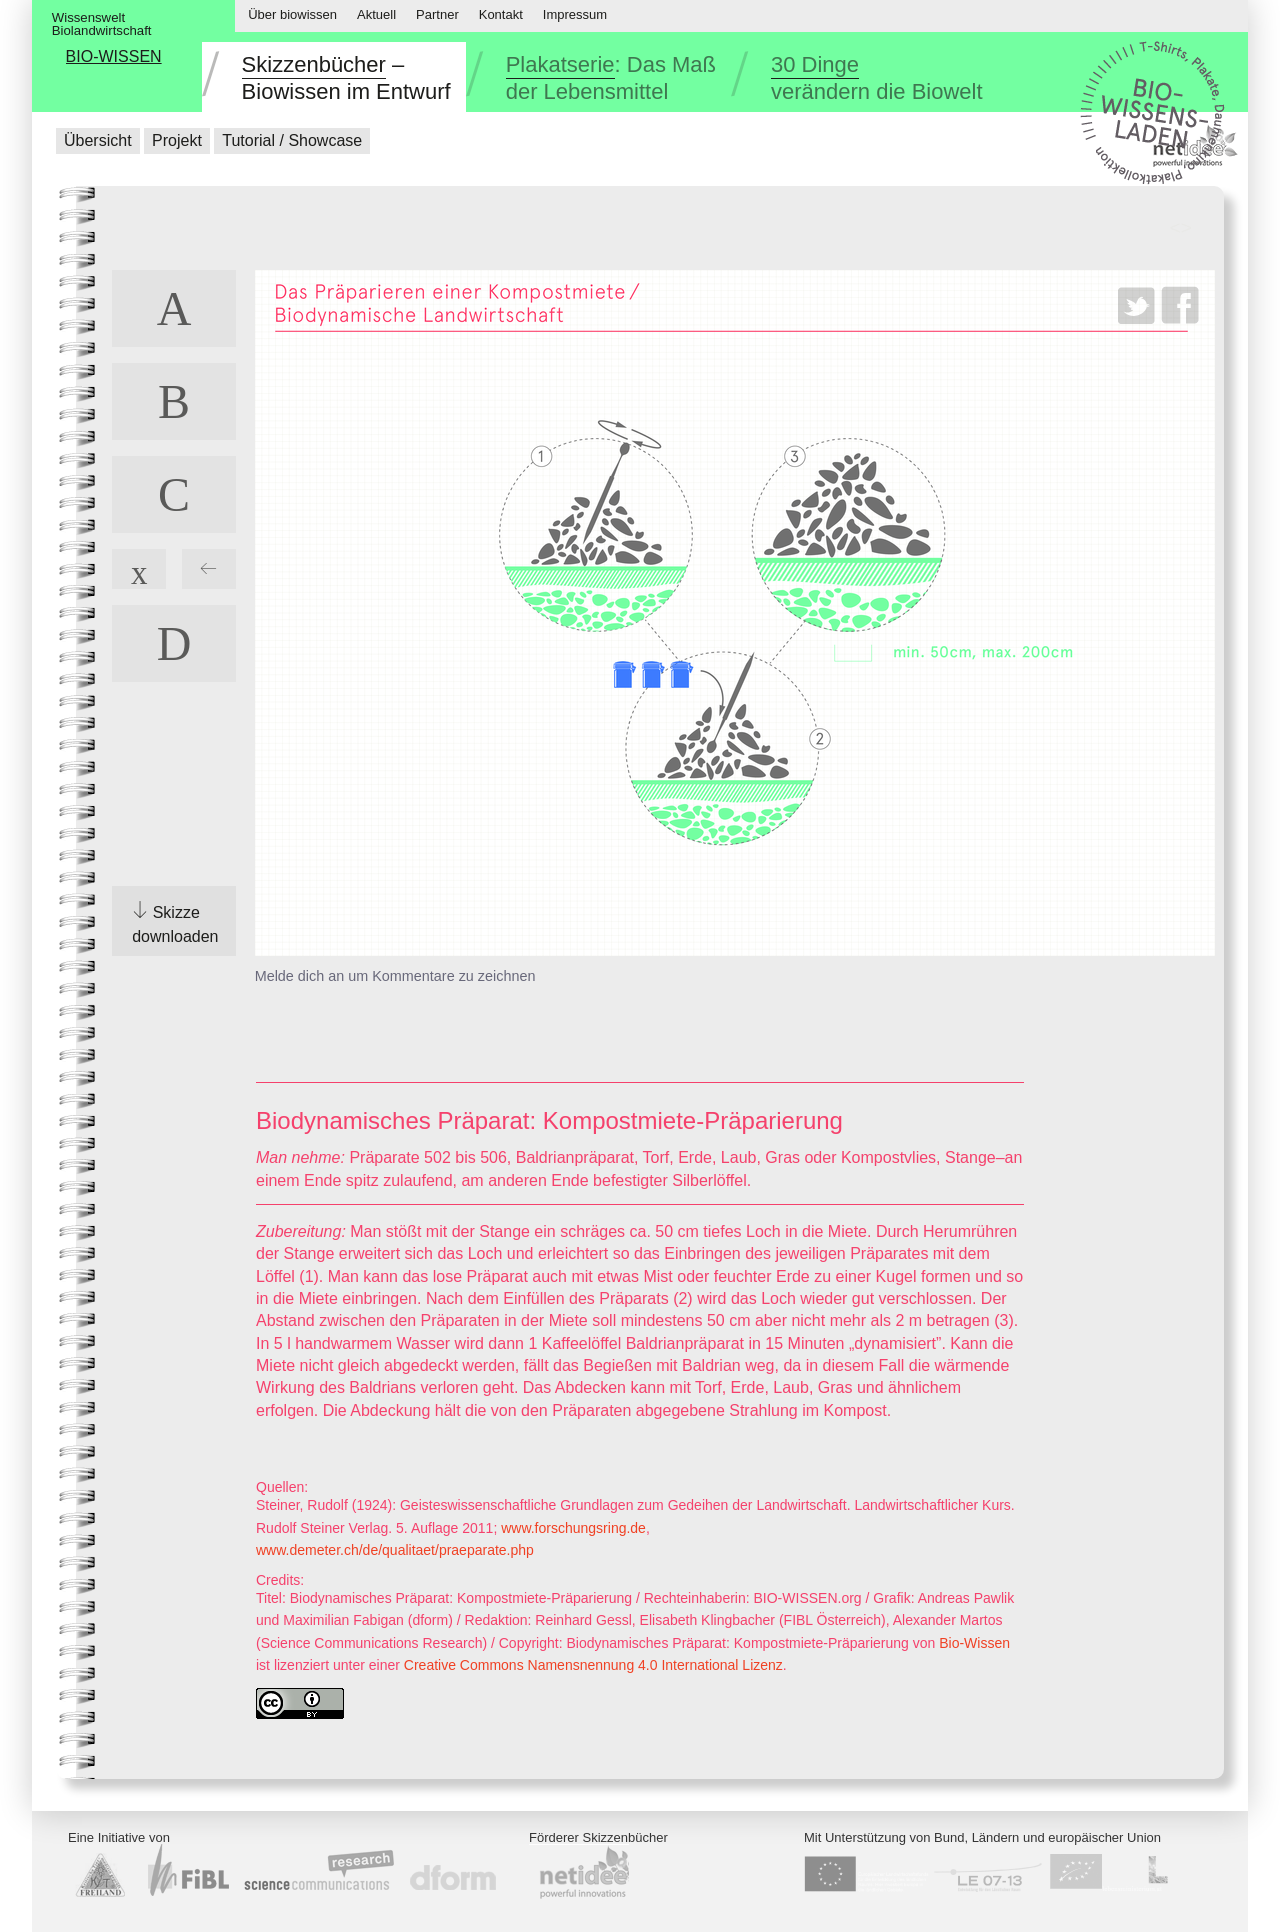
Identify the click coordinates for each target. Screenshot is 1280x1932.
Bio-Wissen (974, 1643)
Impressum (575, 14)
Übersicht (98, 140)
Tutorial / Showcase (292, 140)
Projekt (177, 140)
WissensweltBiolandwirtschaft (102, 24)
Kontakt (501, 14)
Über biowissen (292, 14)
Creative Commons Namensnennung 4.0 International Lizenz (593, 1665)
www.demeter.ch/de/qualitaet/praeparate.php (395, 1550)
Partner (437, 14)
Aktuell (376, 14)
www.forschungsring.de (573, 1528)
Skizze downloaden (175, 924)
